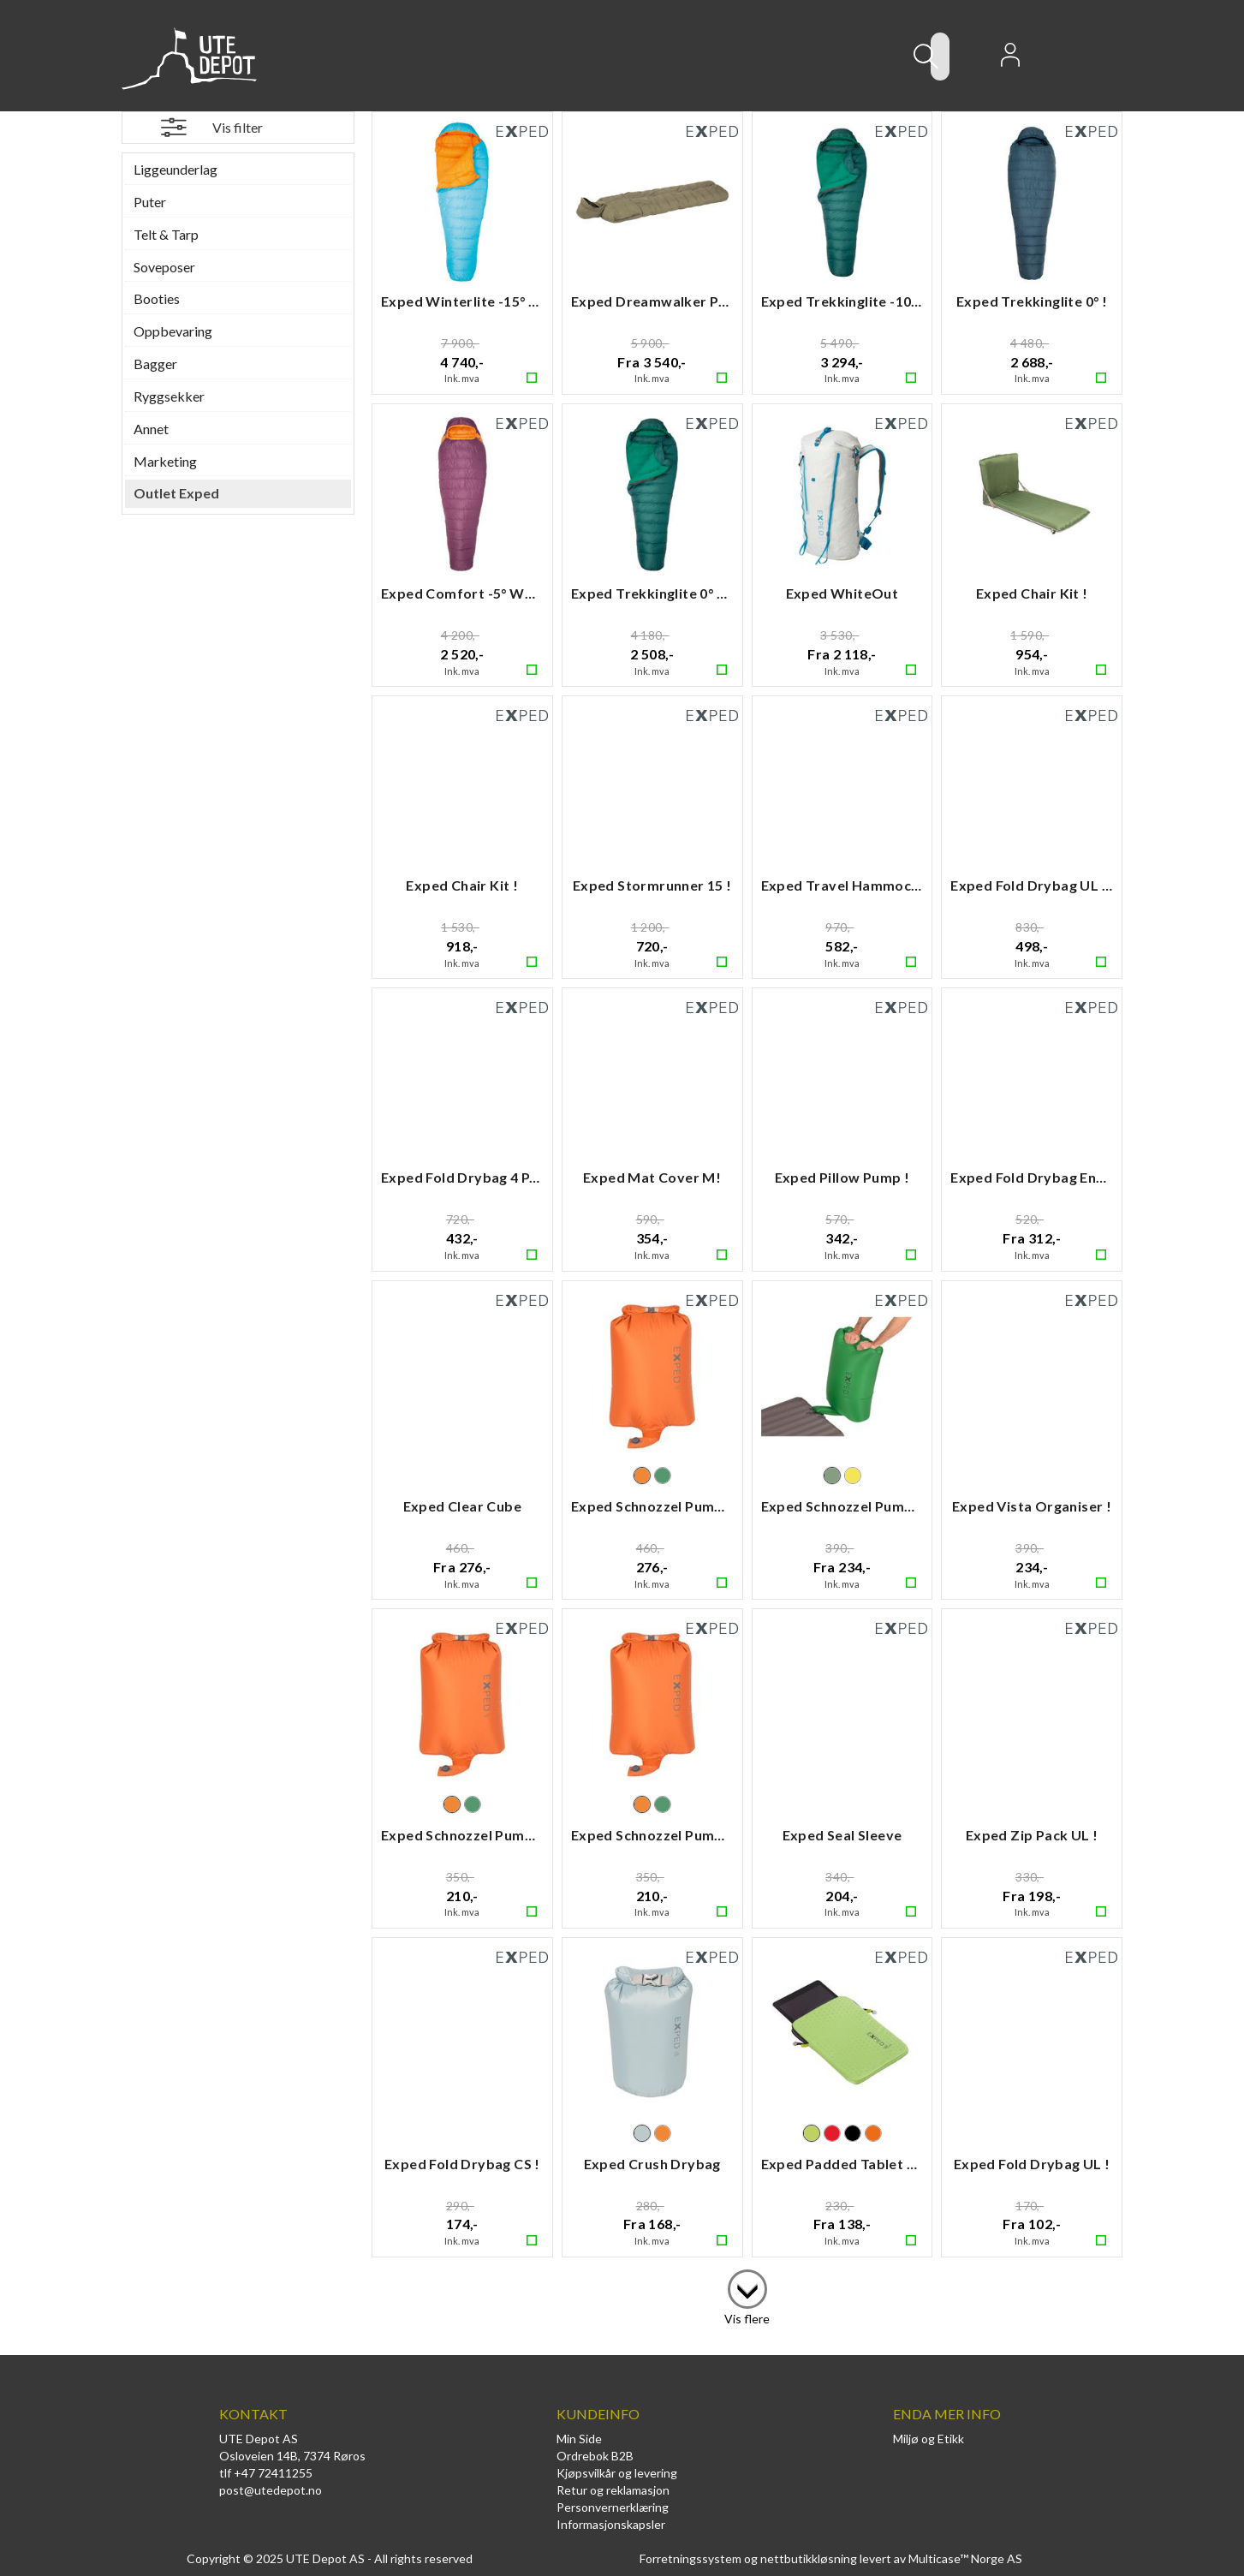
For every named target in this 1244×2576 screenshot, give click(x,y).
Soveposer (164, 267)
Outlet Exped (176, 493)
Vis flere (747, 2318)
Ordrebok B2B (595, 2455)
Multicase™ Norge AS (965, 2558)
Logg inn (1010, 60)
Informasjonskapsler (611, 2524)
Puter (150, 202)
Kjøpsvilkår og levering (617, 2473)
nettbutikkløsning (808, 2558)
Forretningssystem (690, 2558)
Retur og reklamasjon (613, 2490)
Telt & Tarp (166, 234)
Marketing (165, 461)
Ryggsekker (169, 396)
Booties (157, 298)
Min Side (579, 2438)
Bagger (155, 363)
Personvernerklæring (613, 2507)
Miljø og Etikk (928, 2438)
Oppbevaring (173, 331)
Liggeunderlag (175, 169)
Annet (151, 428)
